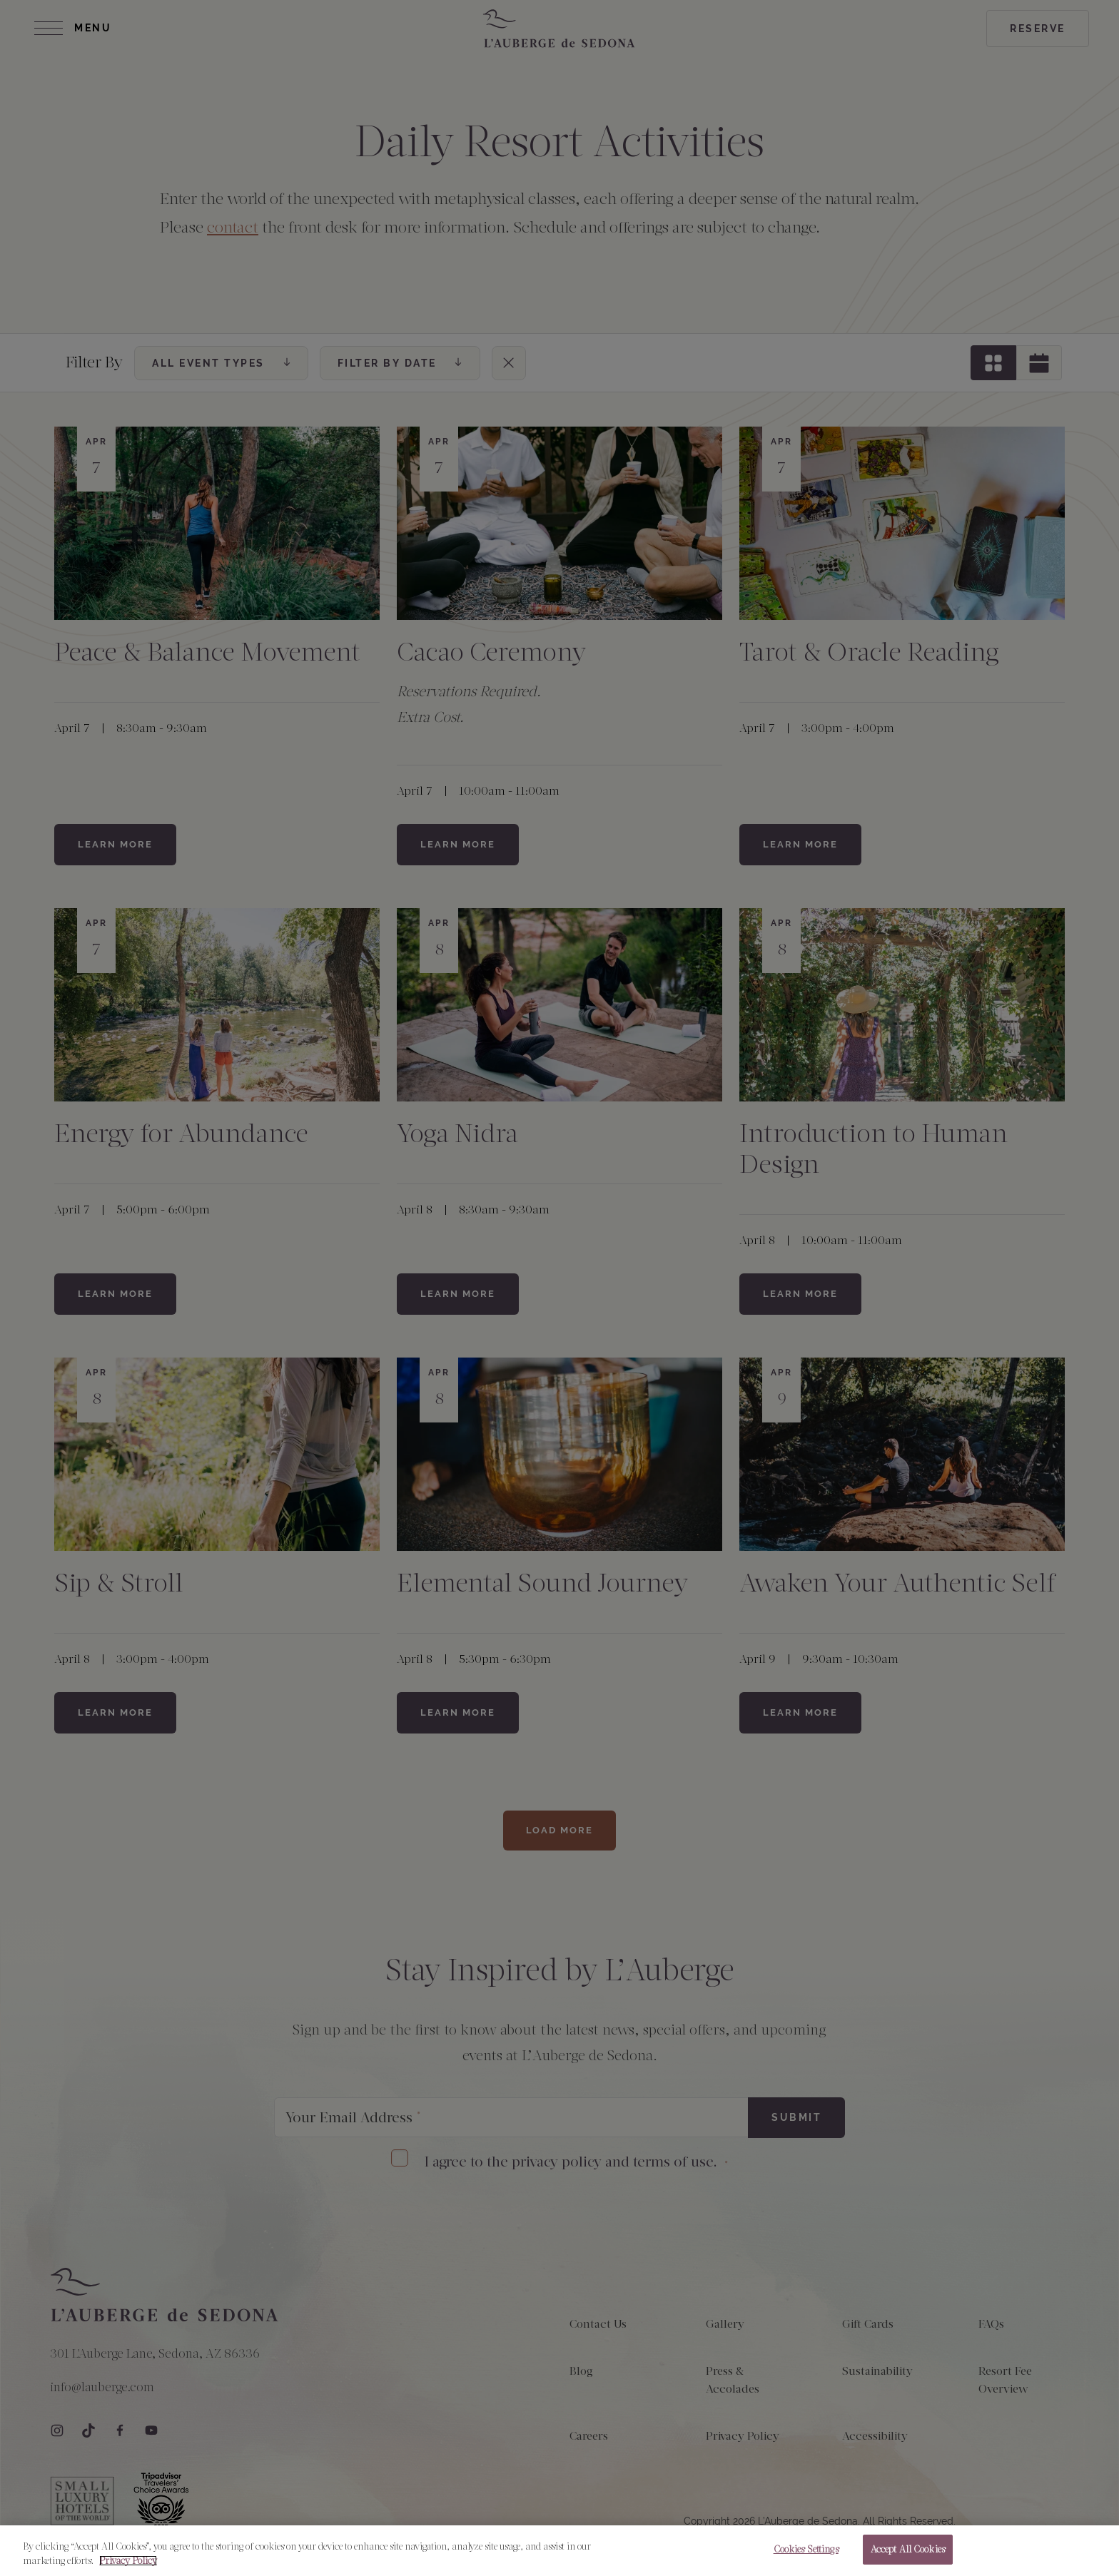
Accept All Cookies (908, 2558)
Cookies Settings (806, 2558)
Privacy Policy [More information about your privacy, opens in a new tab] (128, 2570)
